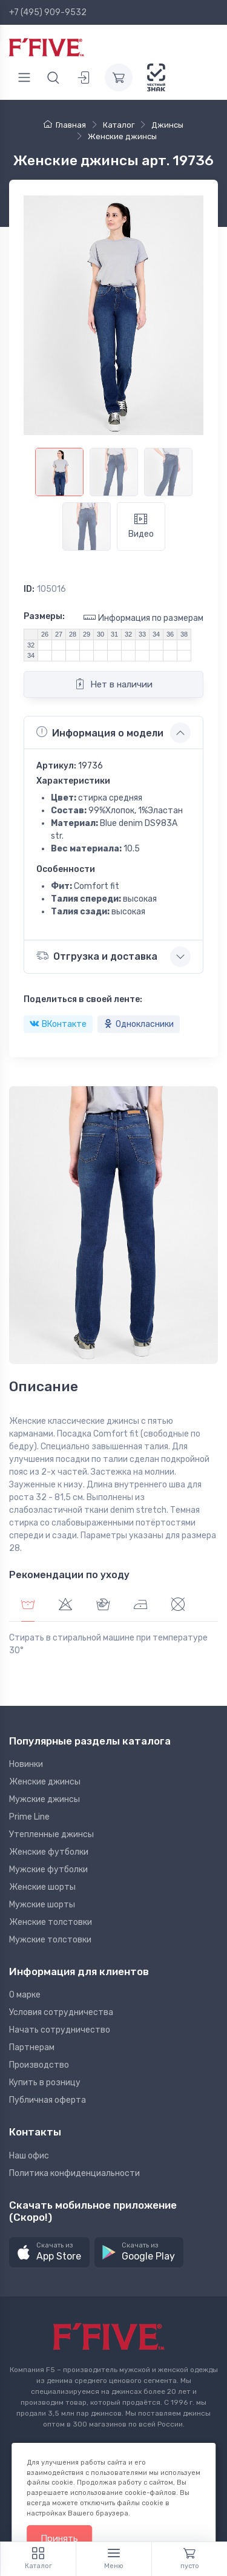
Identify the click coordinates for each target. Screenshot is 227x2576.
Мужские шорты (42, 1904)
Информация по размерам (143, 617)
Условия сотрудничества (61, 2012)
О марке (25, 1995)
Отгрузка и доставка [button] (96, 955)
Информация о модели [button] (99, 732)
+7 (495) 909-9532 (48, 12)
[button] (49, 2252)
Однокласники (139, 1024)
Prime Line (29, 1817)
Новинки (26, 1764)
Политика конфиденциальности (74, 2173)
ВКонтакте (58, 1024)
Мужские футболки (48, 1869)
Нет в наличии (113, 683)
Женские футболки (48, 1852)
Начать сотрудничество (59, 2030)
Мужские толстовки (50, 1940)
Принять (59, 2538)
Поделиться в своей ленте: (83, 999)
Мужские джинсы (44, 1799)
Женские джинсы (45, 1782)
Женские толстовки (50, 1922)
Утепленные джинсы (51, 1834)
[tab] (65, 1606)
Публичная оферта (47, 2100)
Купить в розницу (45, 2082)
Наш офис (29, 2156)
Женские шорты (42, 1887)
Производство (39, 2065)
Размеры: (44, 616)
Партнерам (31, 2047)
